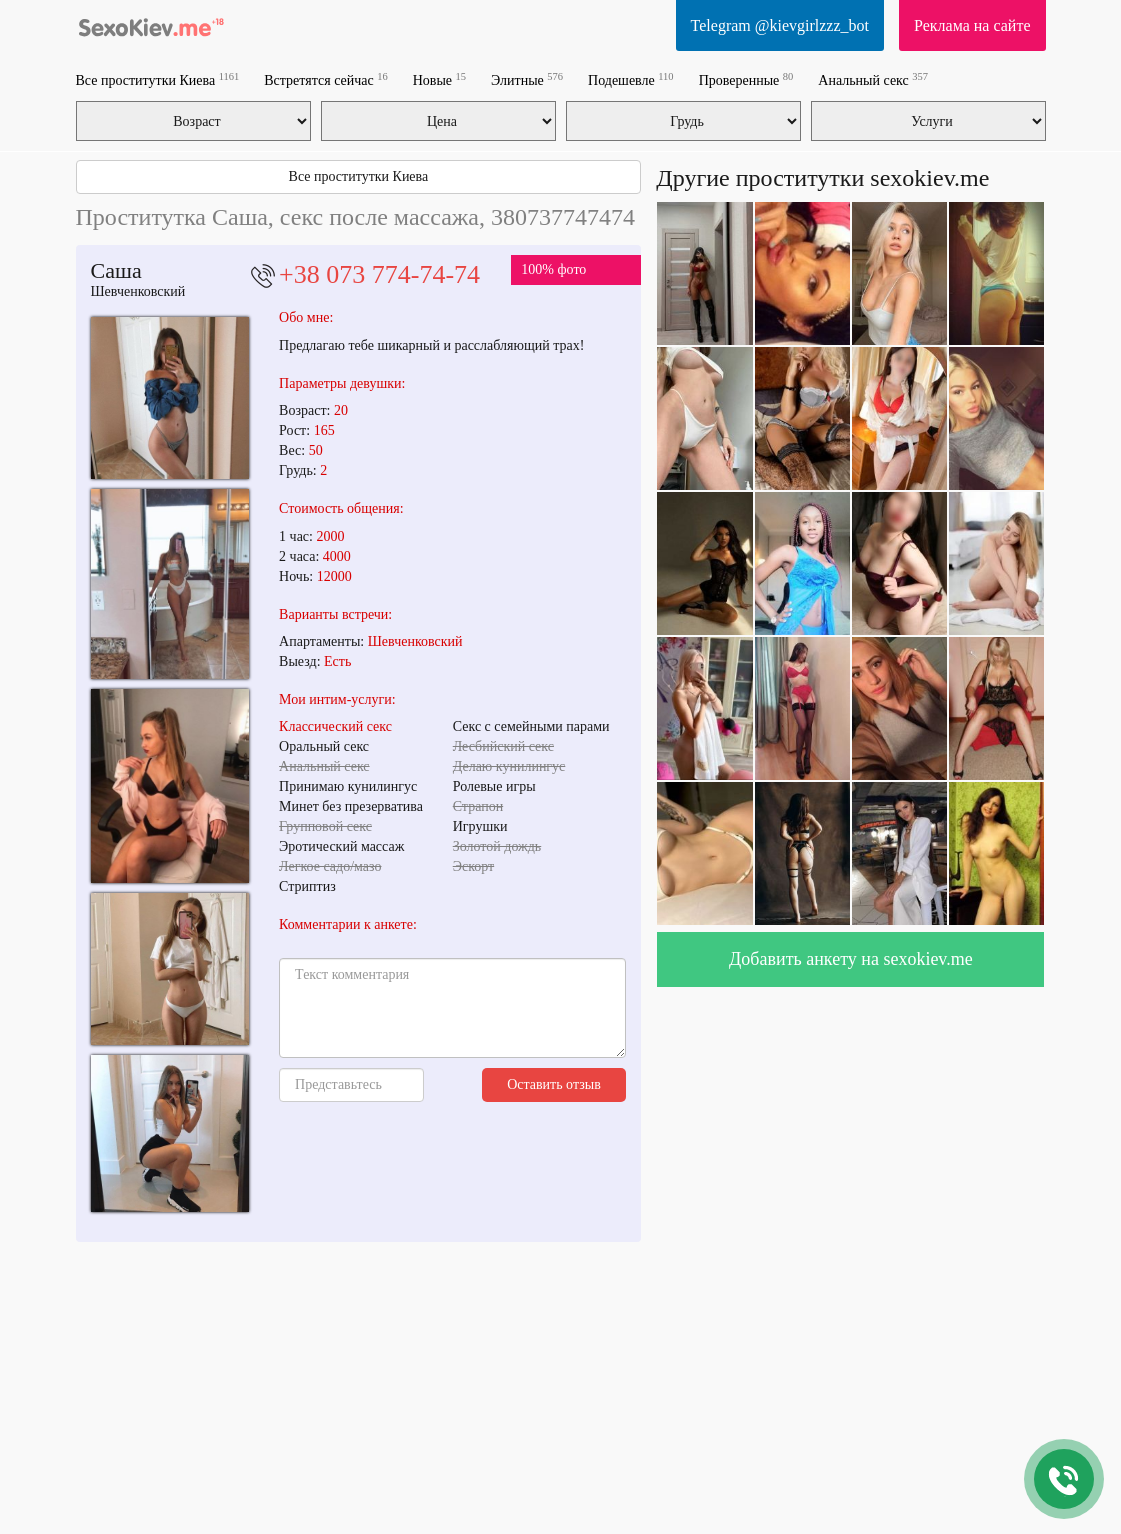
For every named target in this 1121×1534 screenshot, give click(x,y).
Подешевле (631, 79)
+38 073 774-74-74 (379, 274)
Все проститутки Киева (158, 79)
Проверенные (746, 79)
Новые (439, 79)
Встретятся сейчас (325, 79)
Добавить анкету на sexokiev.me (851, 959)
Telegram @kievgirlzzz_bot (780, 25)
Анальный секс (873, 79)
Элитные (527, 79)
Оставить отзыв (554, 1084)
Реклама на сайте (972, 25)
